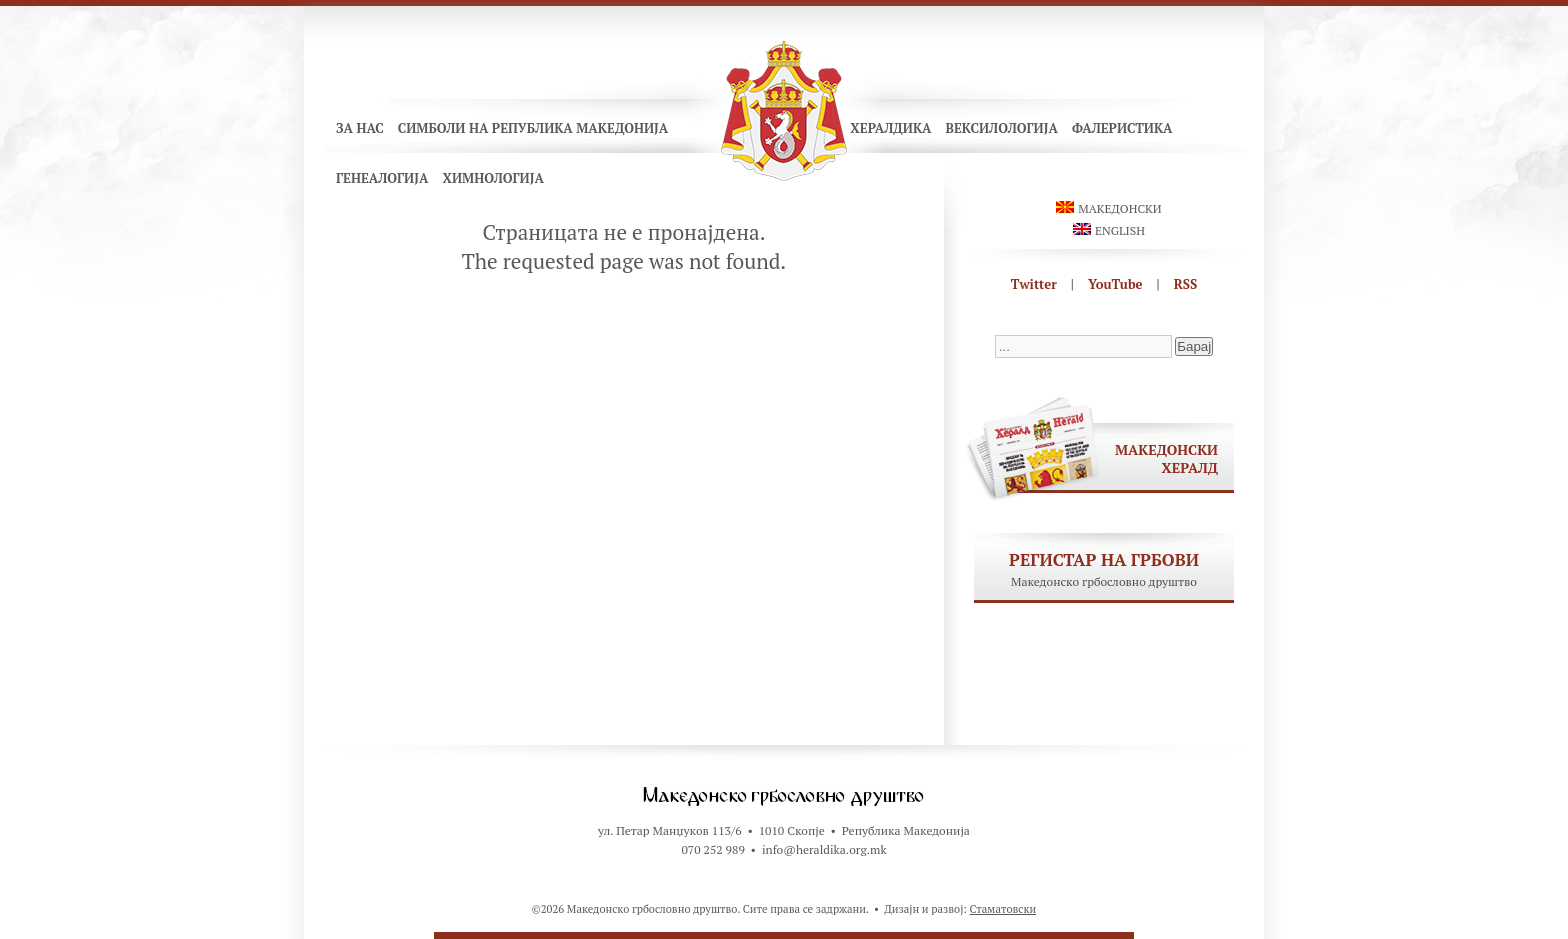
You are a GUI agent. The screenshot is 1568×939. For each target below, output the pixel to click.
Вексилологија (1001, 128)
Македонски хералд (1166, 458)
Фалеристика (1122, 128)
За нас (360, 128)
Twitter (1034, 284)
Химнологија (493, 178)
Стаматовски (1003, 909)
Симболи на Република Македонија (533, 128)
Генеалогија (382, 178)
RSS (1186, 284)
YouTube (1115, 284)
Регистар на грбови (1104, 559)
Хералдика (890, 128)
